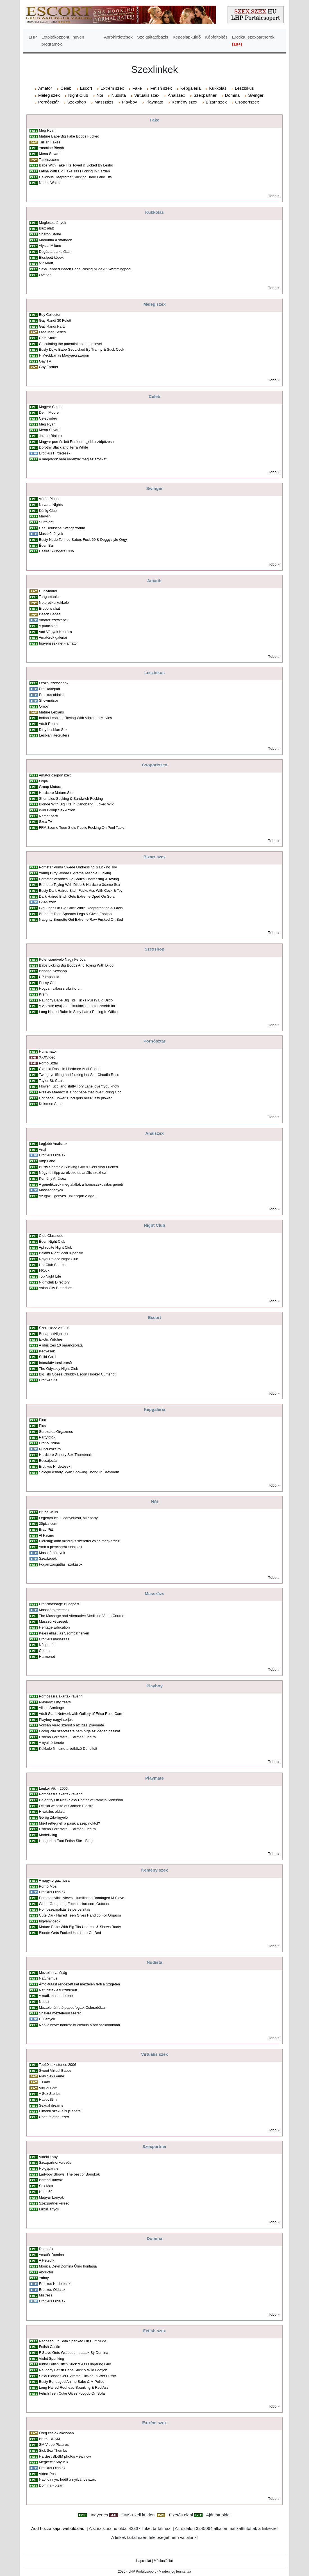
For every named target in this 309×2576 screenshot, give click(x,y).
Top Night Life (50, 1276)
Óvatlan (45, 275)
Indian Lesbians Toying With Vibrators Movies (75, 718)
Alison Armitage (51, 1708)
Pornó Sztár (48, 1063)
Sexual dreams (51, 2105)
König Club (48, 510)
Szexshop (76, 102)
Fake (137, 88)
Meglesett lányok (52, 222)
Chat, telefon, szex (54, 2117)
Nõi (100, 95)
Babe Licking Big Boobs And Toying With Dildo (76, 965)
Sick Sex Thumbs (53, 2450)
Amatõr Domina (51, 2255)
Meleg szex (49, 95)
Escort (86, 88)
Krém (43, 994)
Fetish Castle (49, 2347)
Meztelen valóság (53, 1973)
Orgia (43, 781)
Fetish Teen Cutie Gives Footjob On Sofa (72, 2393)
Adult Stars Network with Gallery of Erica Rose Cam (80, 1714)
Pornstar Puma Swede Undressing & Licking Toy (78, 867)
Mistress (46, 2295)
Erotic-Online (49, 1443)
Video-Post (48, 2474)
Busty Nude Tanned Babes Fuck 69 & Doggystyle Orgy (83, 539)
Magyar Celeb (50, 407)
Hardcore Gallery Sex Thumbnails (66, 1455)
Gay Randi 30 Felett (55, 320)
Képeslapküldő (187, 37)
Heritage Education (54, 1627)
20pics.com (48, 1523)
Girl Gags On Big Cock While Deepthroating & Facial (81, 908)
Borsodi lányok (51, 2180)
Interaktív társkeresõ (55, 1363)
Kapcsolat (143, 2561)
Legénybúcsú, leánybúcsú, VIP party (68, 1518)
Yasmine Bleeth (51, 148)
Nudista (119, 95)
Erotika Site (48, 1380)
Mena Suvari (49, 154)
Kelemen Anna (51, 1104)
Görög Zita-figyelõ (53, 1817)
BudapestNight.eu (53, 1334)
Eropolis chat (49, 608)
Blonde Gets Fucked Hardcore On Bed (70, 1933)
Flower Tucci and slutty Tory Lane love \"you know (79, 1086)
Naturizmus (48, 1978)
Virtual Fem (48, 2088)
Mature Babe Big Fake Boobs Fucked (69, 136)
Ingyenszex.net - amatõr (58, 643)
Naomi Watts (49, 183)
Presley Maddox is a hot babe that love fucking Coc (80, 1092)
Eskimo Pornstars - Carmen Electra (67, 1737)
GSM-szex (47, 902)
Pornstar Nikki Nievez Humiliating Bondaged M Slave (81, 1898)
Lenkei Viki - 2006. (54, 1788)
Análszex (176, 95)
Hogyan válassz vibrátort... (60, 988)
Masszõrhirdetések (54, 1610)
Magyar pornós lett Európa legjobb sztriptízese (76, 442)
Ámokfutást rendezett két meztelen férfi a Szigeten (79, 1984)
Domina (232, 95)
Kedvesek (47, 1351)
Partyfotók (47, 1437)
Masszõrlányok (51, 534)
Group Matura (50, 787)
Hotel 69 (46, 2192)
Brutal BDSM (49, 2439)
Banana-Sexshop (53, 971)
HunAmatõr (48, 591)
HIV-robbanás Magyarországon (64, 355)
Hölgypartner (49, 2168)
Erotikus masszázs (54, 1639)
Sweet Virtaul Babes (55, 2070)
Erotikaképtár (49, 689)
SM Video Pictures (54, 2444)
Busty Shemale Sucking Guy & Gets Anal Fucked (78, 1167)
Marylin (45, 516)
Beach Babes (50, 614)
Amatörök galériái (53, 637)
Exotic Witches (51, 1339)
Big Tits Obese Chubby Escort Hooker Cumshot (77, 1374)
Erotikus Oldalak (52, 1155)
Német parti (48, 816)
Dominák (46, 2249)
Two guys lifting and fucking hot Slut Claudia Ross (79, 1075)
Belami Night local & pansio (61, 1253)
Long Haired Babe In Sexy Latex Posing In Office (78, 1012)
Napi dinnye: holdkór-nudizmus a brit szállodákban (79, 2025)
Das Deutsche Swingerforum (62, 528)
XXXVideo (47, 1057)
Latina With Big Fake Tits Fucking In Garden (74, 171)
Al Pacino (46, 1535)
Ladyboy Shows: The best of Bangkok (69, 2174)
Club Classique (51, 1235)
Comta (44, 1651)
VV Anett (46, 263)
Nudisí (44, 2001)
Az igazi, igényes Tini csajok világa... (68, 1196)
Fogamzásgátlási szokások (61, 1564)
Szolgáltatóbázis (152, 37)
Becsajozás (48, 1460)
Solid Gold (47, 1357)
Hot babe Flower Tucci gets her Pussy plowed (76, 1098)
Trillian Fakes (49, 142)
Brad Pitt (46, 1529)
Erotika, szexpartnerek (253, 40)
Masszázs (103, 102)
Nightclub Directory (54, 1282)
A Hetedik (46, 2260)
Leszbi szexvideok (54, 683)
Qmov (44, 706)
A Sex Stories (49, 2093)
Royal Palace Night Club (58, 1259)
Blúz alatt (46, 228)
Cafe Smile (48, 338)
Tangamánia (48, 597)
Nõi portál (46, 1645)
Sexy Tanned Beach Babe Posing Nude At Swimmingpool (85, 269)
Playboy (129, 102)
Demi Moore (49, 412)
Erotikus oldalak (52, 695)
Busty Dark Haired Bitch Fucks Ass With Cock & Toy (80, 890)
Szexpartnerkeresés (55, 2162)
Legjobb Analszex (53, 1143)
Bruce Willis (48, 1512)
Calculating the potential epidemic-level (70, 344)
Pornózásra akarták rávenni (61, 1696)
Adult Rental (48, 724)
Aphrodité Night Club (55, 1247)
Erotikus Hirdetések (55, 453)
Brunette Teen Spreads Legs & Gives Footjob (75, 914)
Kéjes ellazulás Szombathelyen (64, 1633)
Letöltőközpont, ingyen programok (63, 40)
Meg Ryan (47, 130)
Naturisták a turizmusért (58, 1990)
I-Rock (44, 1270)
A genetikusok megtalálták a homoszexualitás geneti (81, 1184)
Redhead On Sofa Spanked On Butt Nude (72, 2341)
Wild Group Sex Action (57, 810)
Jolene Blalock (50, 436)
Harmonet (47, 1656)
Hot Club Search (52, 1265)
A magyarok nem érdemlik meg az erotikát (72, 459)
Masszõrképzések (53, 1621)
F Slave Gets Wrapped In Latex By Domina (73, 2352)
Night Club (78, 95)
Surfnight (46, 522)
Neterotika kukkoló (54, 602)
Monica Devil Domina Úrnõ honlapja (68, 2266)
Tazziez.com (49, 159)
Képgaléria (190, 88)
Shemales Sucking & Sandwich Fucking (71, 798)
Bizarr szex (216, 102)
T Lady (44, 2082)
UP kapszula (49, 977)
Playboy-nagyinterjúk (56, 1719)
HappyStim (48, 2099)
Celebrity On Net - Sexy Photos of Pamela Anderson (81, 1800)
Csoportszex (247, 102)
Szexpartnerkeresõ (54, 2203)
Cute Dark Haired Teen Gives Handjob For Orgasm (80, 1915)
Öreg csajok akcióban (56, 2433)
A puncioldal (48, 626)
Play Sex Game (51, 2076)
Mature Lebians (51, 712)
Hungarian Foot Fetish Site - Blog (66, 1841)
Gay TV (45, 361)
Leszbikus (244, 88)
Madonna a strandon (55, 240)
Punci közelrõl (50, 1449)
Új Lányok (47, 2019)
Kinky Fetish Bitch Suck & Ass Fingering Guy (75, 2364)
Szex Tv (45, 821)
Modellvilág (48, 1835)
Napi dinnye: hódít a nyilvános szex (67, 2479)
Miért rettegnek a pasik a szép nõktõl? (69, 1823)
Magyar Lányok (51, 2197)
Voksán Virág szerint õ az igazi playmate (71, 1725)
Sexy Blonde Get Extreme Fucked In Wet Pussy (77, 2376)
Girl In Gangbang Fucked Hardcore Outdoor (74, 1904)
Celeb (66, 88)
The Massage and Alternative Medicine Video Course (81, 1616)
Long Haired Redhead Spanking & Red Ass (74, 2387)
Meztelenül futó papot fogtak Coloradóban (72, 2007)
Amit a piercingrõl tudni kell (60, 1547)
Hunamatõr (48, 1051)
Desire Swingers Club (56, 551)
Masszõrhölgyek (52, 1553)
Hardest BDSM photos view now (65, 2456)
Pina (42, 1420)
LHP (33, 37)
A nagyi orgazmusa (54, 1880)
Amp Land (47, 1161)
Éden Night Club (52, 1241)
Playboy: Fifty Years (55, 1702)
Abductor (46, 2272)
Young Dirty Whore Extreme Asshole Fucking (75, 873)
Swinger (255, 95)
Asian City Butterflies (55, 1288)
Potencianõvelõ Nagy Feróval (63, 959)
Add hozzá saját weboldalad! (58, 2528)
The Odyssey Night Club (58, 1368)
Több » (274, 196)
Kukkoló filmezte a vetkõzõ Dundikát (68, 1748)
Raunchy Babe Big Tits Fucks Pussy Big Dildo (76, 1000)
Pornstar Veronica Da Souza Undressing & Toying (79, 879)
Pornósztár (48, 102)
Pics (42, 1426)
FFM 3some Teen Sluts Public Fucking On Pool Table (81, 827)
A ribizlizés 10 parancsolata (61, 1345)
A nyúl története (51, 1742)
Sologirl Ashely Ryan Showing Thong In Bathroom (79, 1472)
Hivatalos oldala (52, 1811)
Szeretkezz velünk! (54, 1328)
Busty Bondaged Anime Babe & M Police (71, 2381)
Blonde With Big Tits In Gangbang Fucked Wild (76, 804)
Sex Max (46, 2186)
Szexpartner (205, 95)
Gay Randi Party (52, 326)
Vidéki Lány (48, 2157)
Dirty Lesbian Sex (53, 730)
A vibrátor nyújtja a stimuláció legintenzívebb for (77, 1006)
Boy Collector (50, 314)
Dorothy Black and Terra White (63, 447)
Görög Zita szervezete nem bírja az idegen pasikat (79, 1731)
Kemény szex (184, 102)
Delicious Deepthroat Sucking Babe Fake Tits (75, 177)
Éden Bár (46, 545)
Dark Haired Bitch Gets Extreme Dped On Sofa (77, 896)
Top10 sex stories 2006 (57, 2064)
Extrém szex (112, 88)
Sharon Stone (50, 234)
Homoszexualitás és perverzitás (64, 1909)
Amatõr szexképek (54, 620)
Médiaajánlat (163, 2561)
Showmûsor (48, 700)
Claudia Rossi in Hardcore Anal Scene (70, 1069)
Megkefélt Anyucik (53, 2462)
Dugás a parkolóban (55, 251)
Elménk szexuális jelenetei (60, 2111)
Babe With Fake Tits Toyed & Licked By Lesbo (76, 165)
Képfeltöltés (216, 37)
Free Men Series (52, 332)
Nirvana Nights (51, 505)
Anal (42, 1149)
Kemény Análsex (52, 1178)
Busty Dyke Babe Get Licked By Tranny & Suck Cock (81, 349)
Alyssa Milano (50, 246)
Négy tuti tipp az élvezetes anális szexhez (72, 1172)
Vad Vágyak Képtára (55, 632)
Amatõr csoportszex (55, 775)
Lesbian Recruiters (54, 735)
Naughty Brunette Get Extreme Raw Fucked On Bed (81, 919)
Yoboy (44, 2278)
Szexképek (48, 1558)
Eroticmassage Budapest (59, 1604)
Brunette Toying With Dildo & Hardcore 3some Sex (79, 884)
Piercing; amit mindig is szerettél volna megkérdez (79, 1541)
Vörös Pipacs (49, 499)
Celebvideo (48, 418)
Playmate (154, 102)
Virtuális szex (146, 95)
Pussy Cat (47, 983)
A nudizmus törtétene (56, 1996)
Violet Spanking (51, 2358)
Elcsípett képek (51, 257)
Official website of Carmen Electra (66, 1806)
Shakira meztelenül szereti (60, 2013)
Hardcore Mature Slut (56, 793)
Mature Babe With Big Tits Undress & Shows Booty (80, 1927)
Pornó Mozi (48, 1886)
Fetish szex (161, 88)
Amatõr (45, 88)
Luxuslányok (49, 2209)
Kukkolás (217, 88)
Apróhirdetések (118, 37)
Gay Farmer (48, 367)
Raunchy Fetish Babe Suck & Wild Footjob (73, 2370)
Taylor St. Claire (51, 1080)
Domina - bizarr (51, 2485)
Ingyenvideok (49, 1921)
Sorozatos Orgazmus (56, 1431)
